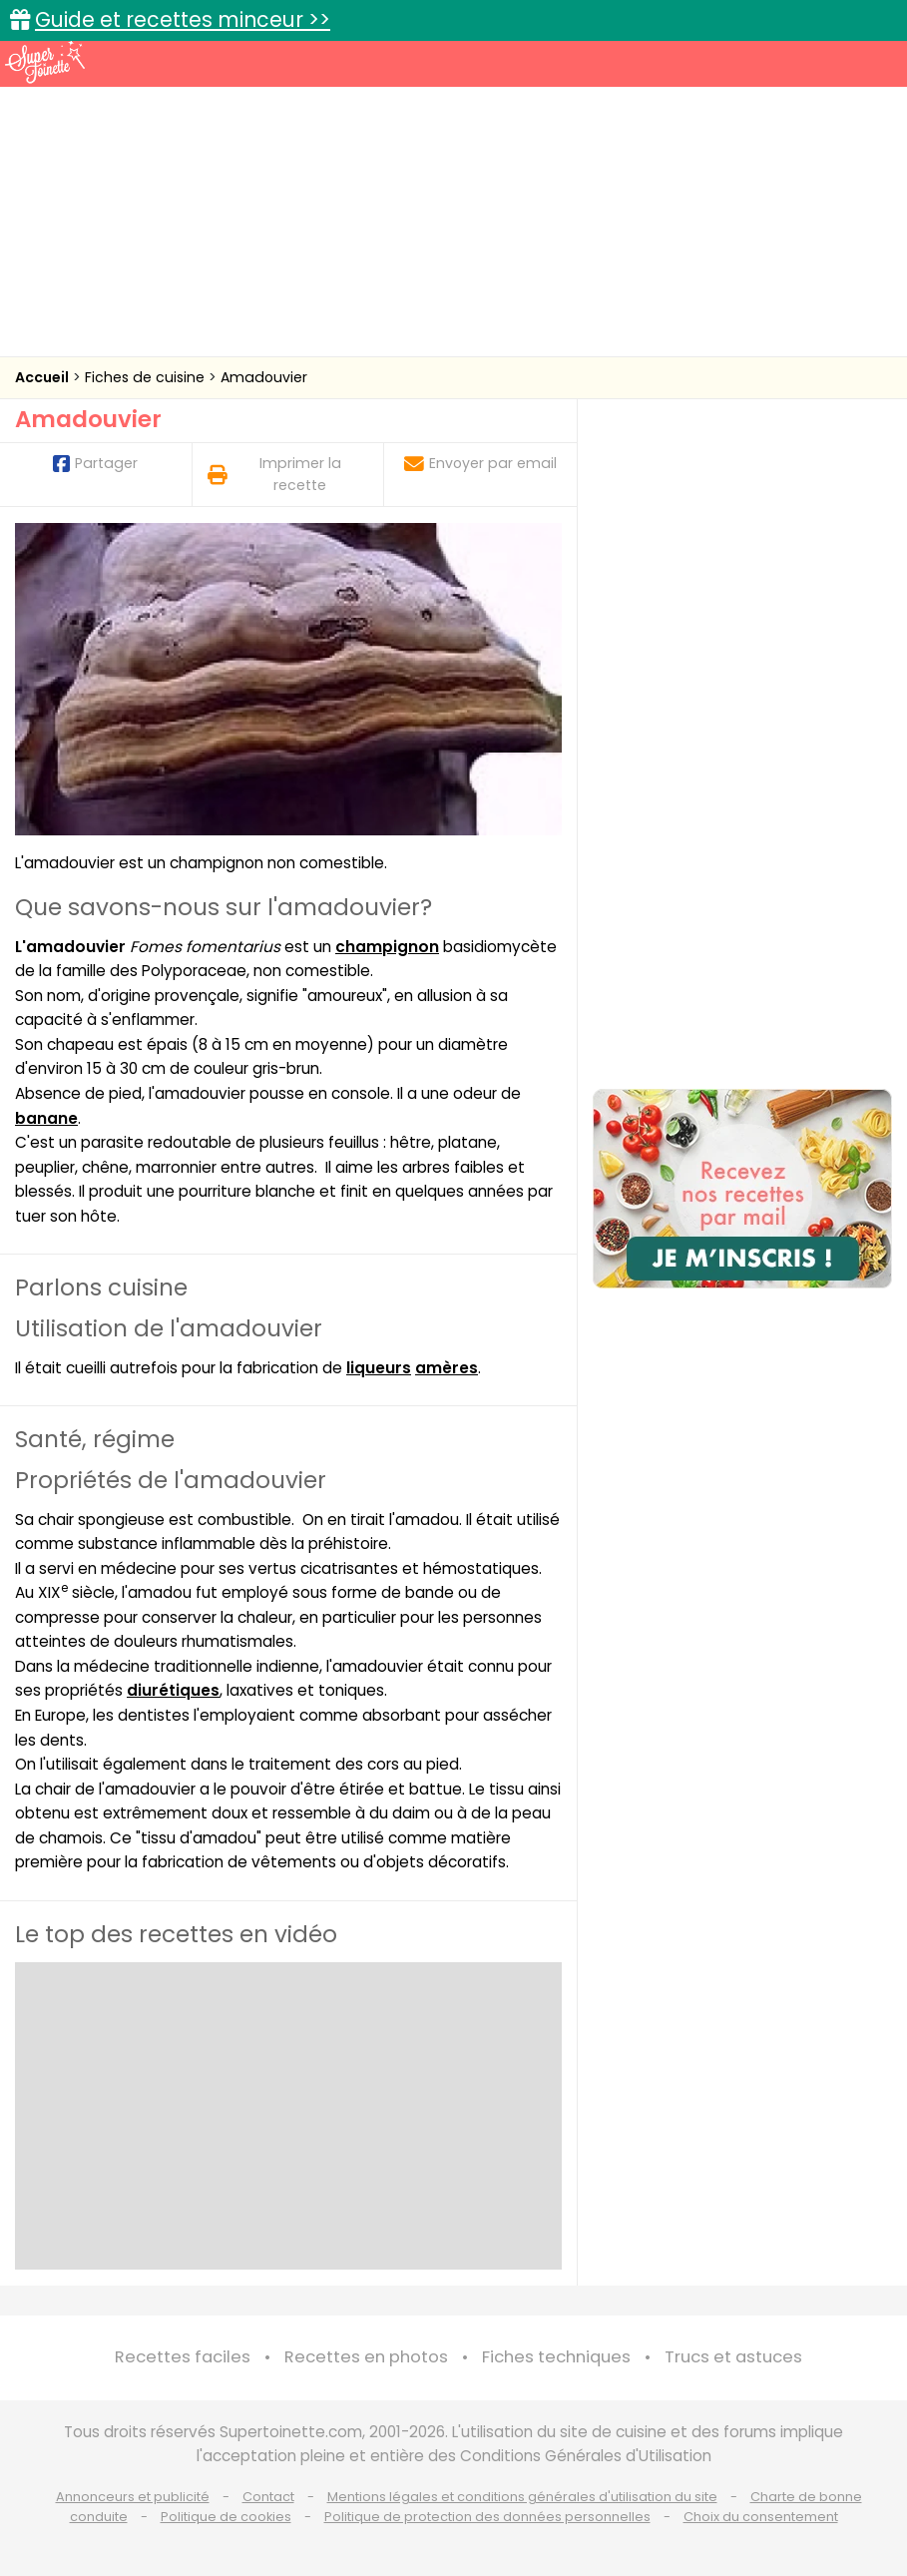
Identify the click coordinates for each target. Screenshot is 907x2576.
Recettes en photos (366, 2356)
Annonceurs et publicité (133, 2496)
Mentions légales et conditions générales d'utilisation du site (522, 2496)
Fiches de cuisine (147, 377)
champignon (387, 946)
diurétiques (173, 1690)
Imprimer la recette (274, 473)
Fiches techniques (556, 2356)
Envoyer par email (480, 463)
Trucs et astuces (733, 2356)
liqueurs (378, 1367)
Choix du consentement (760, 2516)
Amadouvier (264, 377)
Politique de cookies (226, 2516)
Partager (95, 463)
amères (446, 1367)
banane (46, 1118)
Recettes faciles (182, 2356)
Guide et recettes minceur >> (182, 19)
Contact (268, 2496)
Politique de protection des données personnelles (487, 2516)
